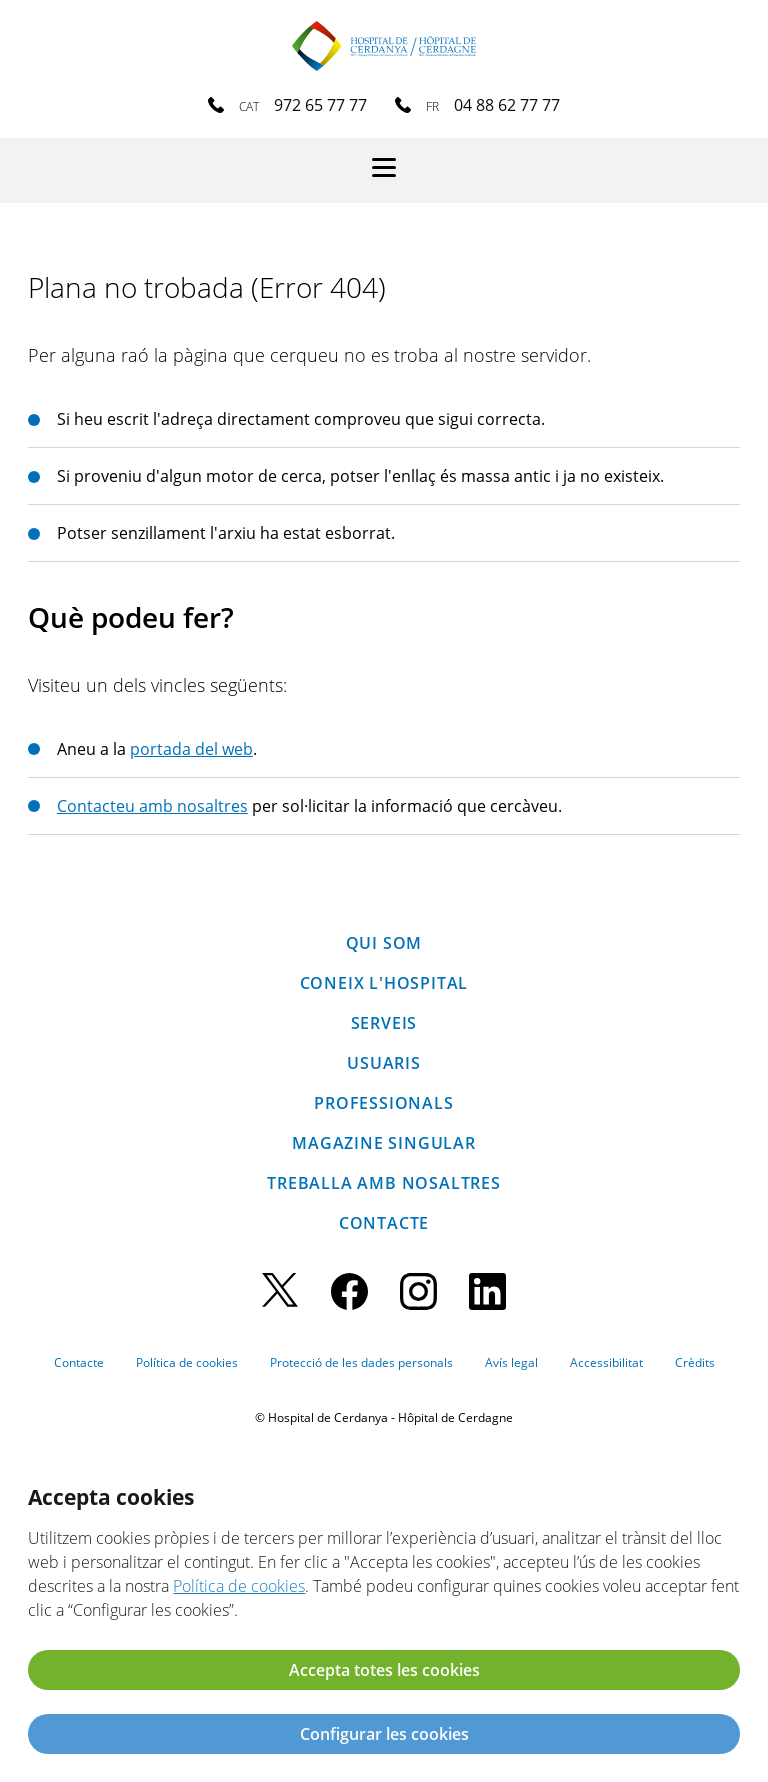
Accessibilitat (606, 1362)
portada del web (191, 749)
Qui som (384, 943)
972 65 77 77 (320, 105)
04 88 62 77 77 (507, 105)
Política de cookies (187, 1362)
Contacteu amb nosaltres (152, 806)
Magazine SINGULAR (384, 1143)
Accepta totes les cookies (384, 1670)
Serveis (384, 1023)
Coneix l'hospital (384, 983)
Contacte (384, 1223)
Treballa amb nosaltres (384, 1183)
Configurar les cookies (384, 1734)
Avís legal (511, 1362)
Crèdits (695, 1362)
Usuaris (384, 1063)
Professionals (383, 1103)
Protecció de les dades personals (361, 1362)
